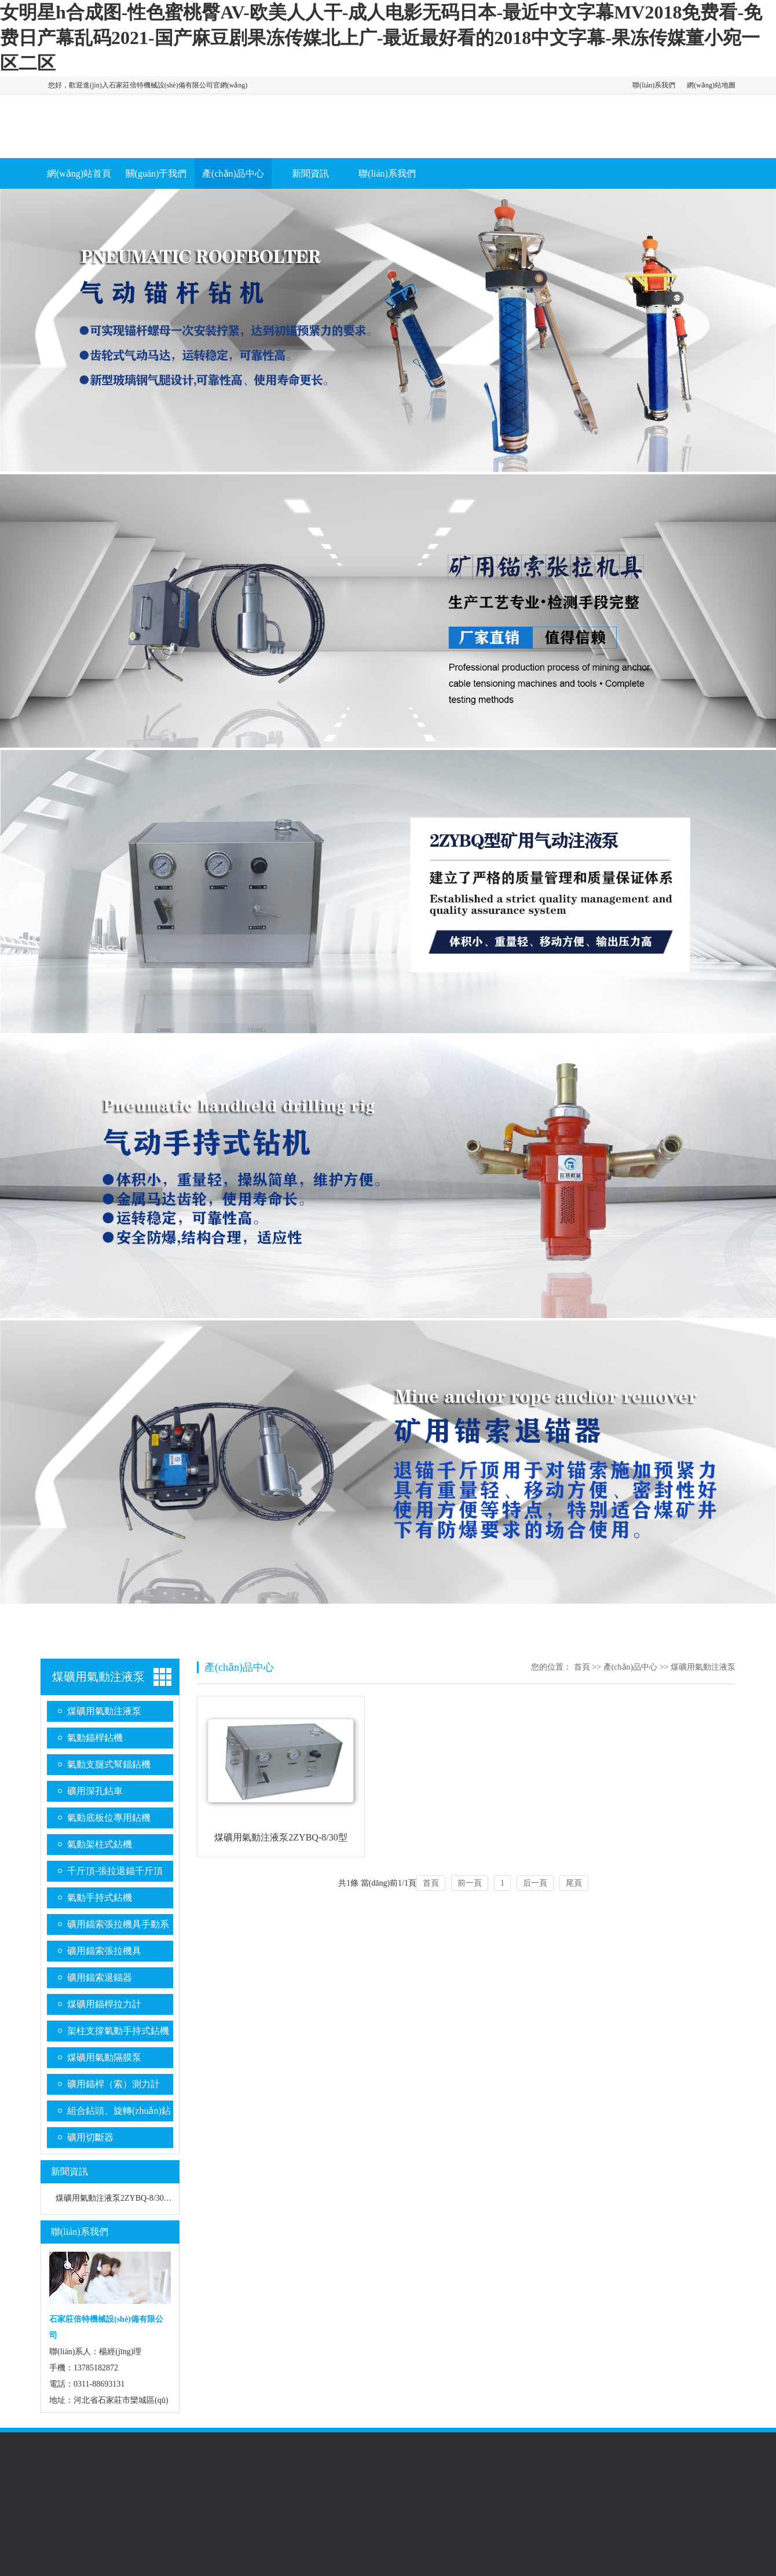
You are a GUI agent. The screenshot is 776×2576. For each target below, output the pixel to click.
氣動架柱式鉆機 (99, 1844)
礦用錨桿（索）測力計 (113, 2084)
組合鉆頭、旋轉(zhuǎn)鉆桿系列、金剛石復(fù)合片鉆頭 (119, 2113)
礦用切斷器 (90, 2137)
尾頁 (574, 1883)
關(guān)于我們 (156, 173)
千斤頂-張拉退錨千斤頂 (115, 1871)
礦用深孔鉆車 (95, 1791)
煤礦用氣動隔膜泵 (104, 2057)
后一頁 (535, 1883)
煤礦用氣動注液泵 (98, 1676)
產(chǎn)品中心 (233, 173)
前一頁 (469, 1883)
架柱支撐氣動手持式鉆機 (118, 2031)
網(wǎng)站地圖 (711, 85)
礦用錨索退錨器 (99, 1977)
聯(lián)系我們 (653, 85)
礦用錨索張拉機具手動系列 (118, 1927)
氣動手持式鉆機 (99, 1897)
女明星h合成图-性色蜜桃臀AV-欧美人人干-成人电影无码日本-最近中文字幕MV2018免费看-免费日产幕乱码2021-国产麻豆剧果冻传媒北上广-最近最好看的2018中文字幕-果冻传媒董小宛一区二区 (381, 38)
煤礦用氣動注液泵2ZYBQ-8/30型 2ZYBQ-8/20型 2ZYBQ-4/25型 (167, 2198)
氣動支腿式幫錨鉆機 (109, 1764)
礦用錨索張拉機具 (104, 1951)
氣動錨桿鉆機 (95, 1738)
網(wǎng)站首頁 (79, 173)
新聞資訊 (310, 173)
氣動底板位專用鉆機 (109, 1818)
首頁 (582, 1667)
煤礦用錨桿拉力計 (104, 2004)
